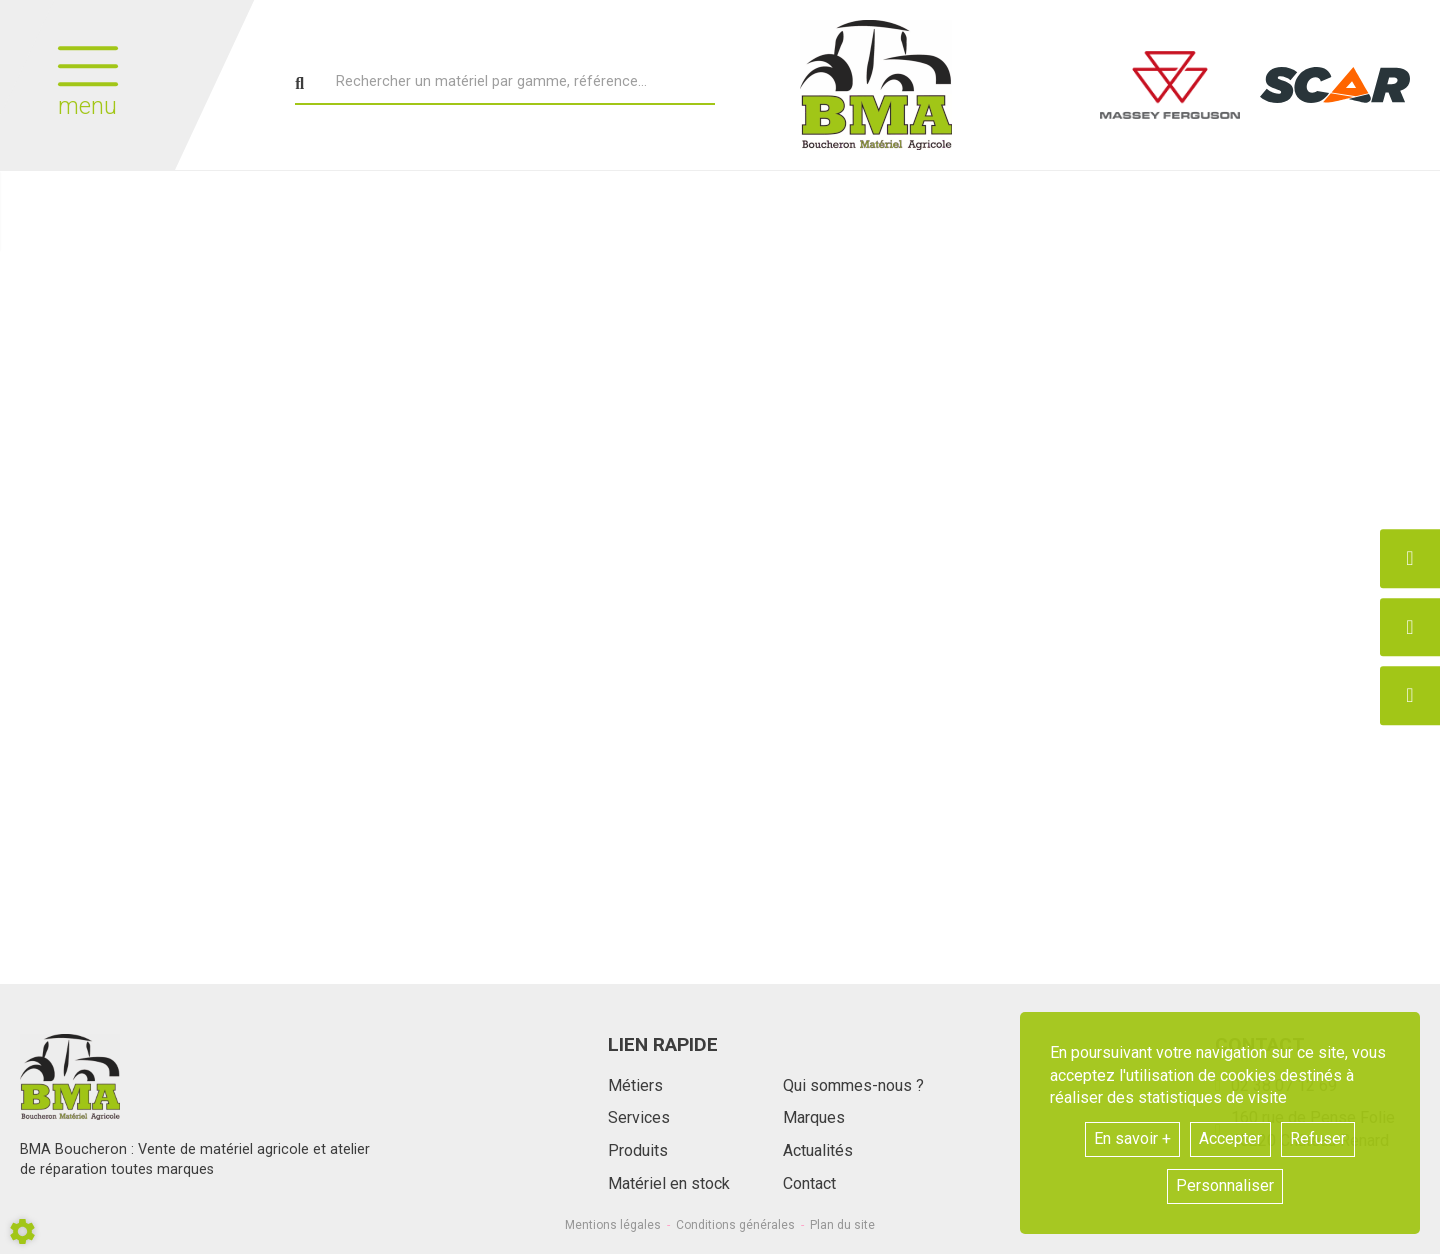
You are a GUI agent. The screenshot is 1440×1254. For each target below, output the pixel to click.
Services (639, 1117)
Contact (809, 1183)
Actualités (818, 1150)
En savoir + (1132, 1138)
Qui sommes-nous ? (853, 1085)
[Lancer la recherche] (299, 84)
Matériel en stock (669, 1183)
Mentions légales (613, 1225)
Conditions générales (735, 1225)
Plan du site (842, 1225)
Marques (814, 1117)
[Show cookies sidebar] (22, 1231)
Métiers (635, 1085)
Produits (638, 1150)
